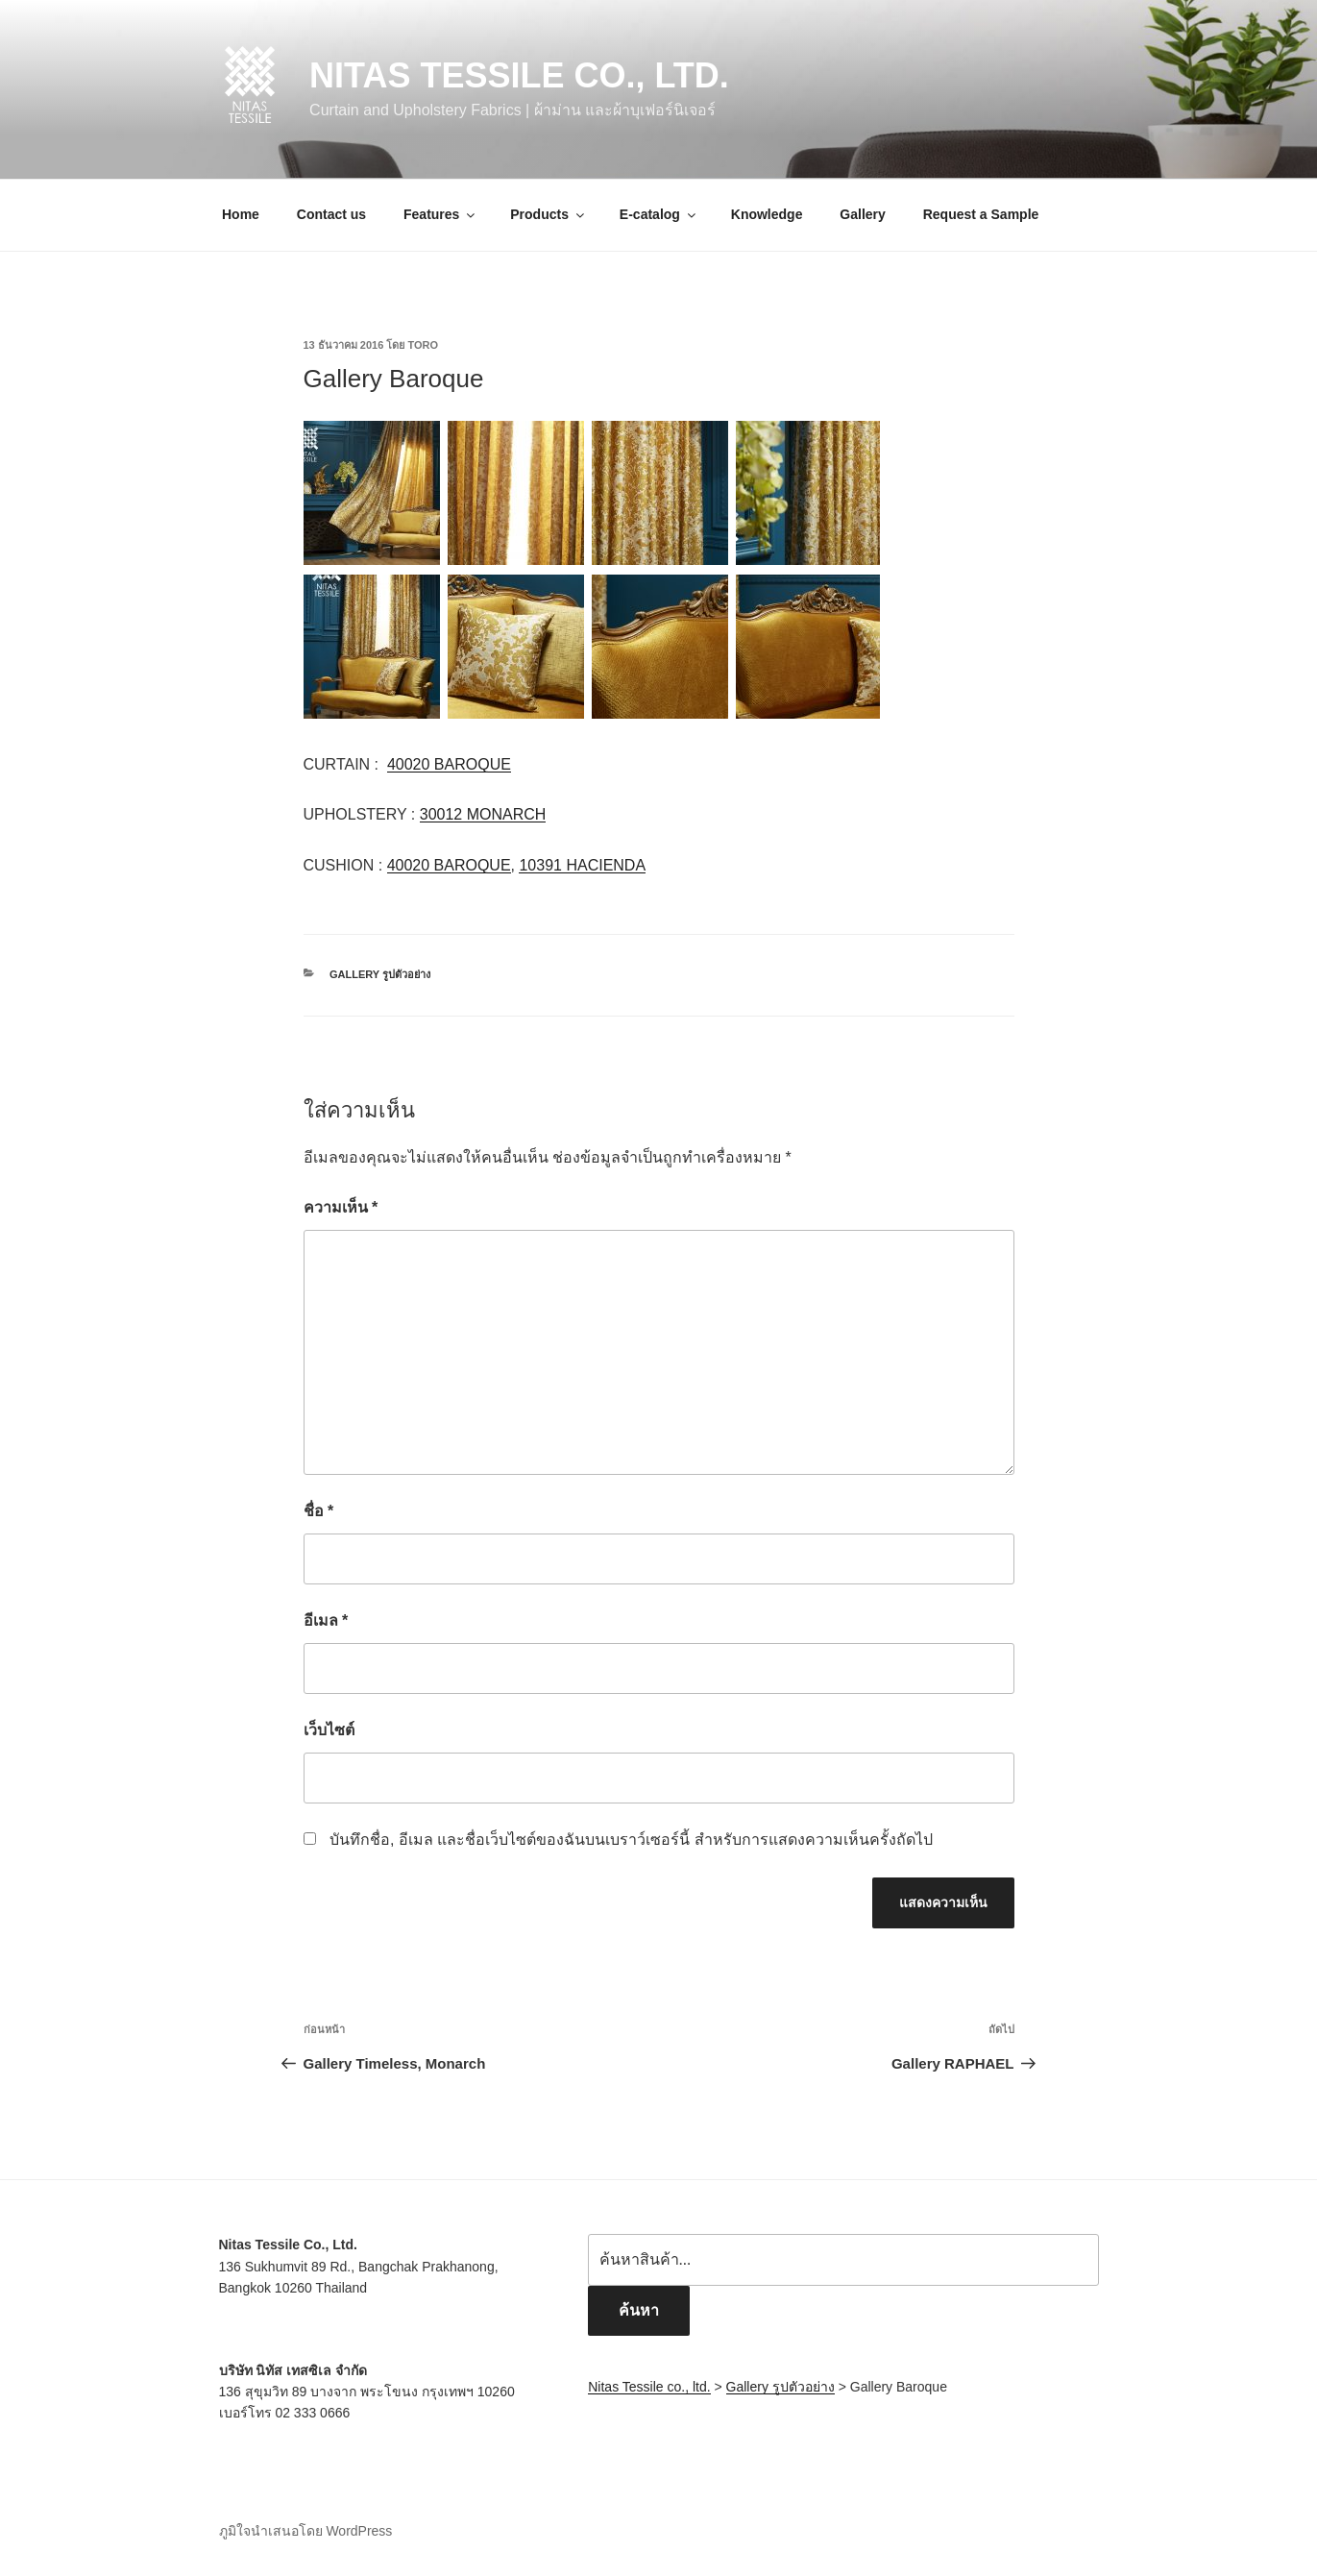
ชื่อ (319, 1511)
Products (548, 214)
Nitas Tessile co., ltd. (519, 75)
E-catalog (659, 214)
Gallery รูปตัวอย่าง (379, 974)
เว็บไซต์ (329, 1730)
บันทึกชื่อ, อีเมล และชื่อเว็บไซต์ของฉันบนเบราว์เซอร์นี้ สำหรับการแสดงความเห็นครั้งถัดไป (631, 1839)
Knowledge (767, 214)
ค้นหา (639, 2310)
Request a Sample (981, 214)
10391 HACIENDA (582, 865)
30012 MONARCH (483, 814)
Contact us (331, 214)
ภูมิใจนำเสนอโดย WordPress (306, 2531)
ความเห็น (341, 1207)
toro (422, 345)
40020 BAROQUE (449, 764)
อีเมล (326, 1620)
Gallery (862, 214)
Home (240, 214)
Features (440, 214)
